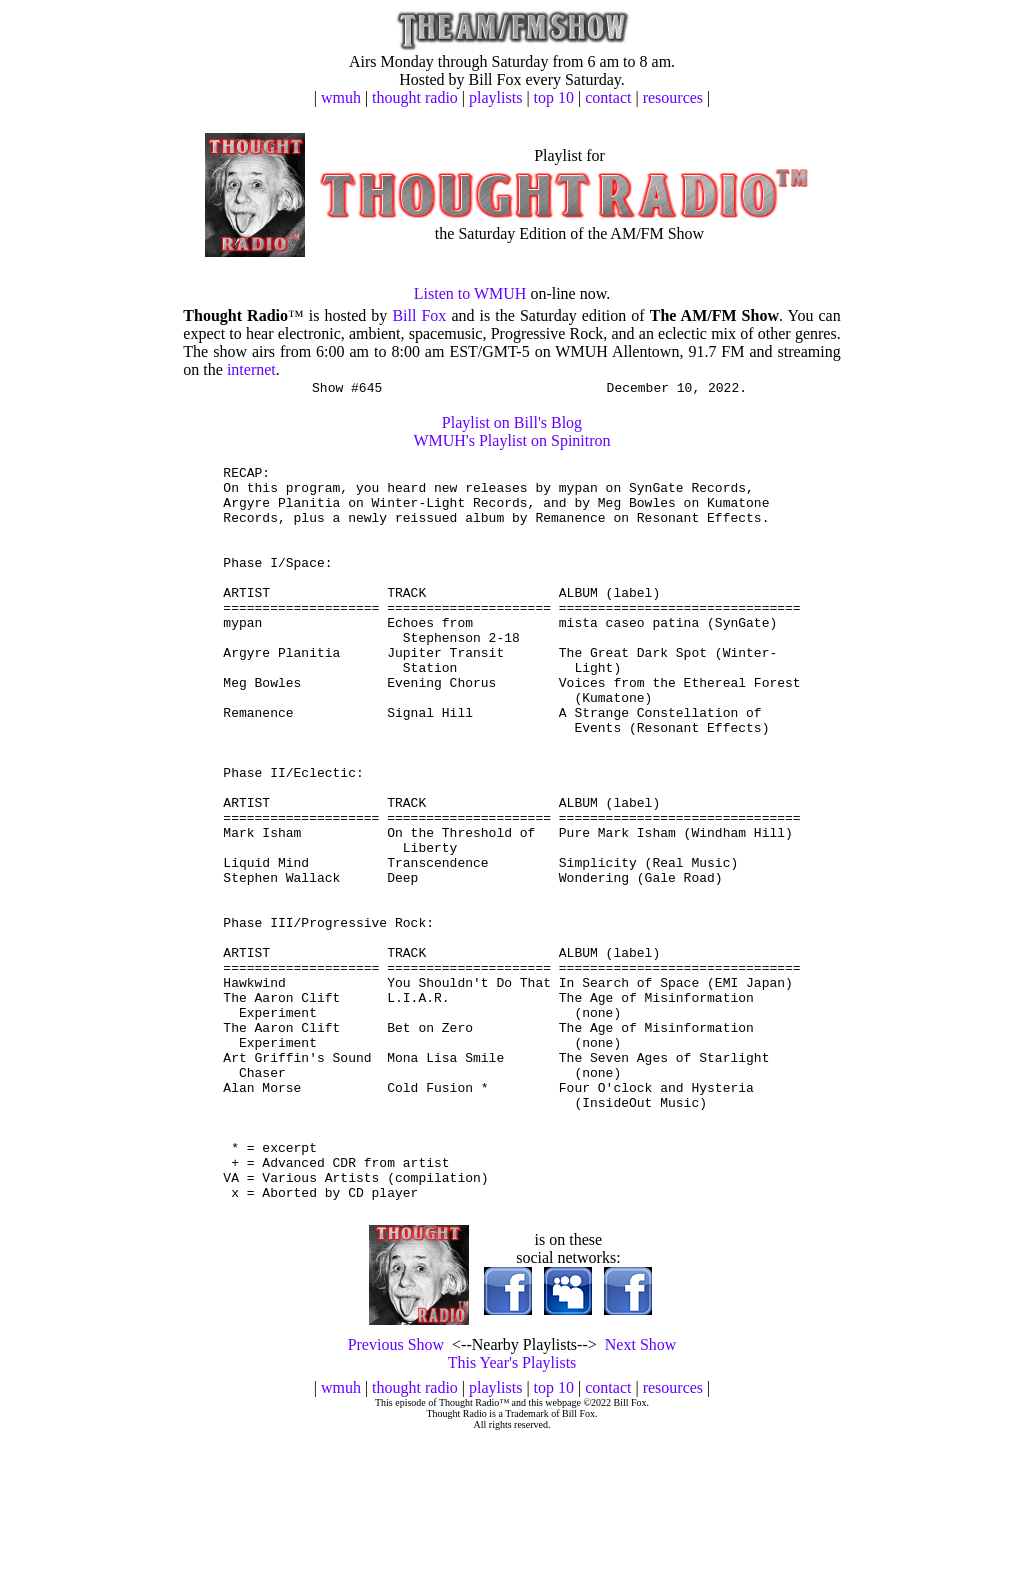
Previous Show (396, 1494)
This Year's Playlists (512, 1512)
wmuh (341, 97)
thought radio (415, 97)
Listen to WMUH (470, 293)
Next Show (641, 1494)
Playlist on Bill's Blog (512, 425)
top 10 (554, 97)
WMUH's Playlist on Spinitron (511, 443)
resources (673, 97)
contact (608, 97)
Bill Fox (419, 315)
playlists (495, 97)
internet (251, 369)
